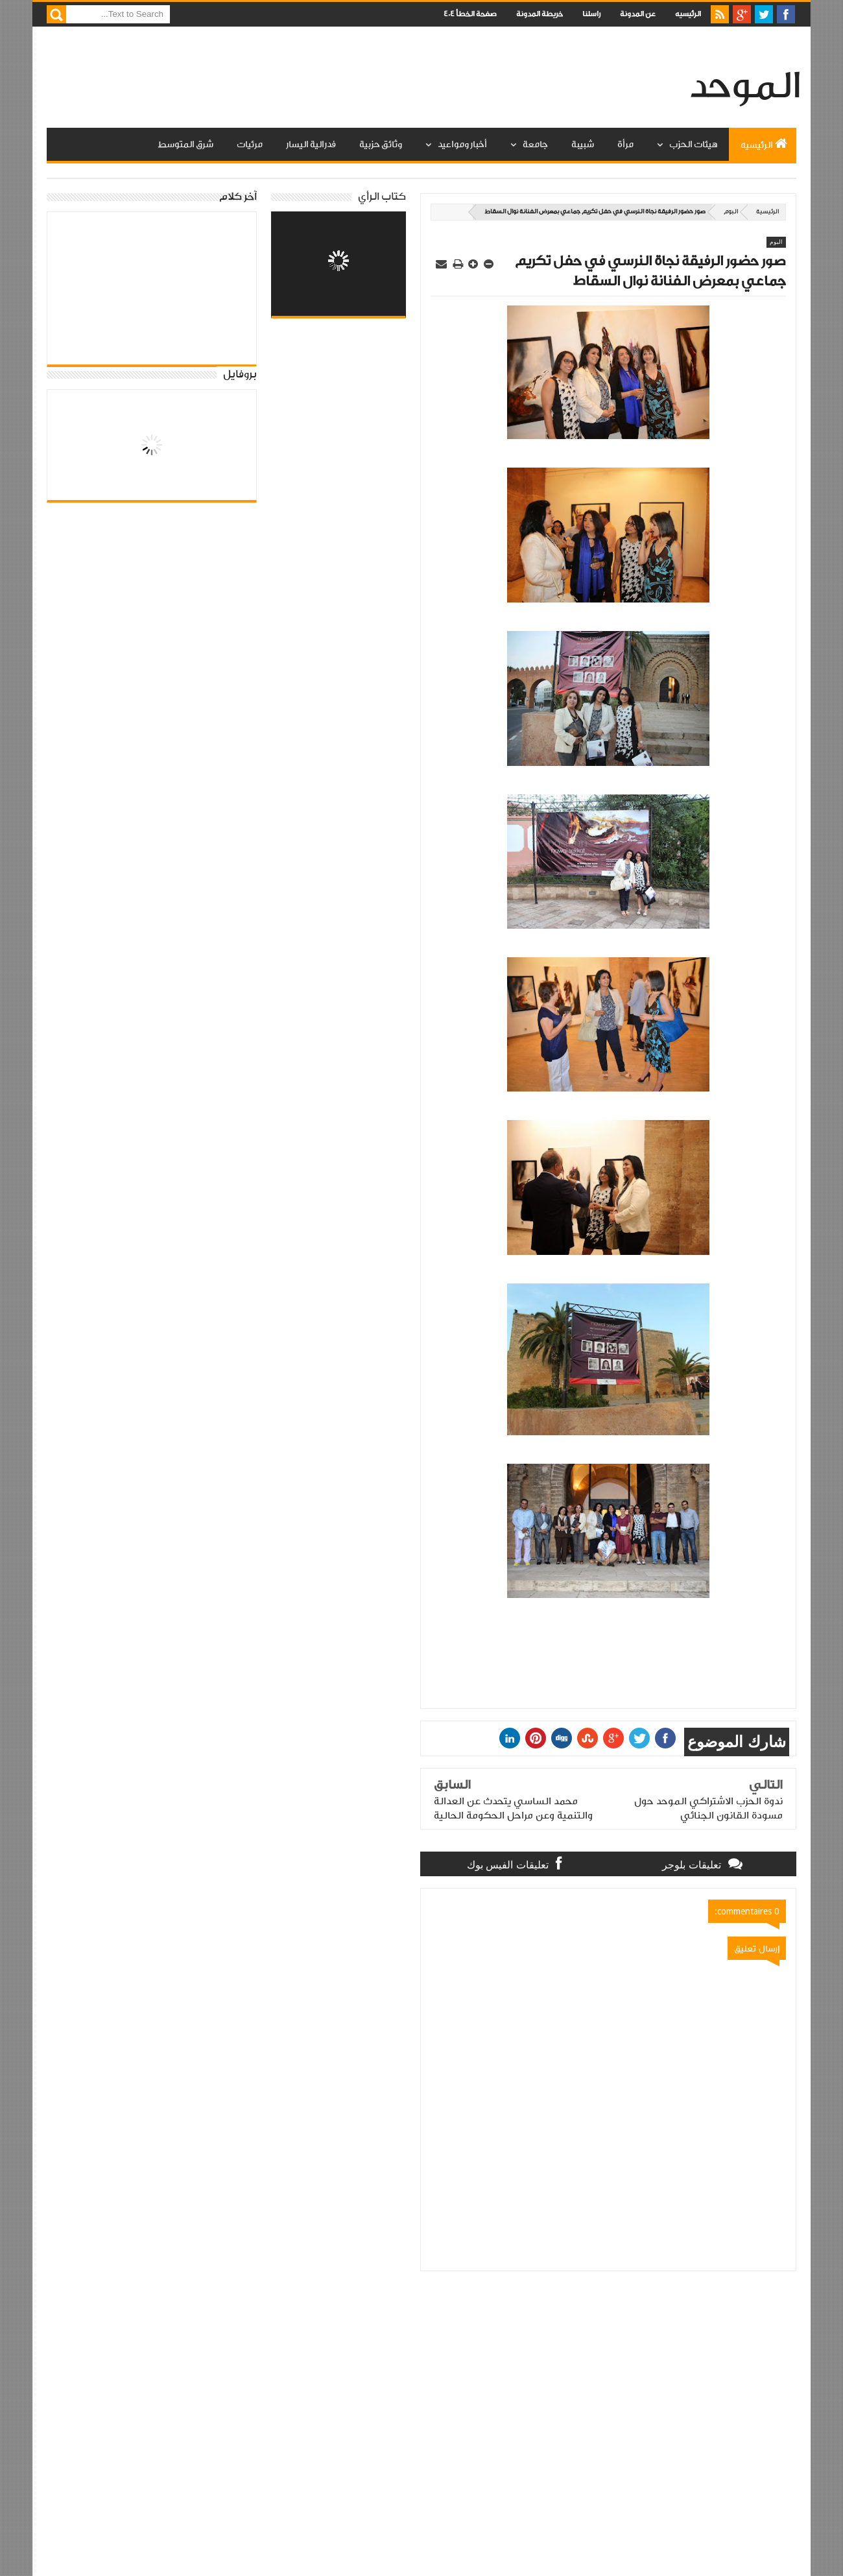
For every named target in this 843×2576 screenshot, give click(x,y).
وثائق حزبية (380, 144)
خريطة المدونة (539, 13)
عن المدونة (638, 13)
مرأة (625, 144)
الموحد (745, 87)
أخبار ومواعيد (462, 144)
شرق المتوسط (185, 144)
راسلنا (591, 13)
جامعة (535, 144)
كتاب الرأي (382, 197)
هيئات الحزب (693, 144)
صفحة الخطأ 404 (470, 13)
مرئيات (250, 144)
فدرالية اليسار (311, 144)
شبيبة (582, 144)
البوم (731, 212)
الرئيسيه (688, 13)
